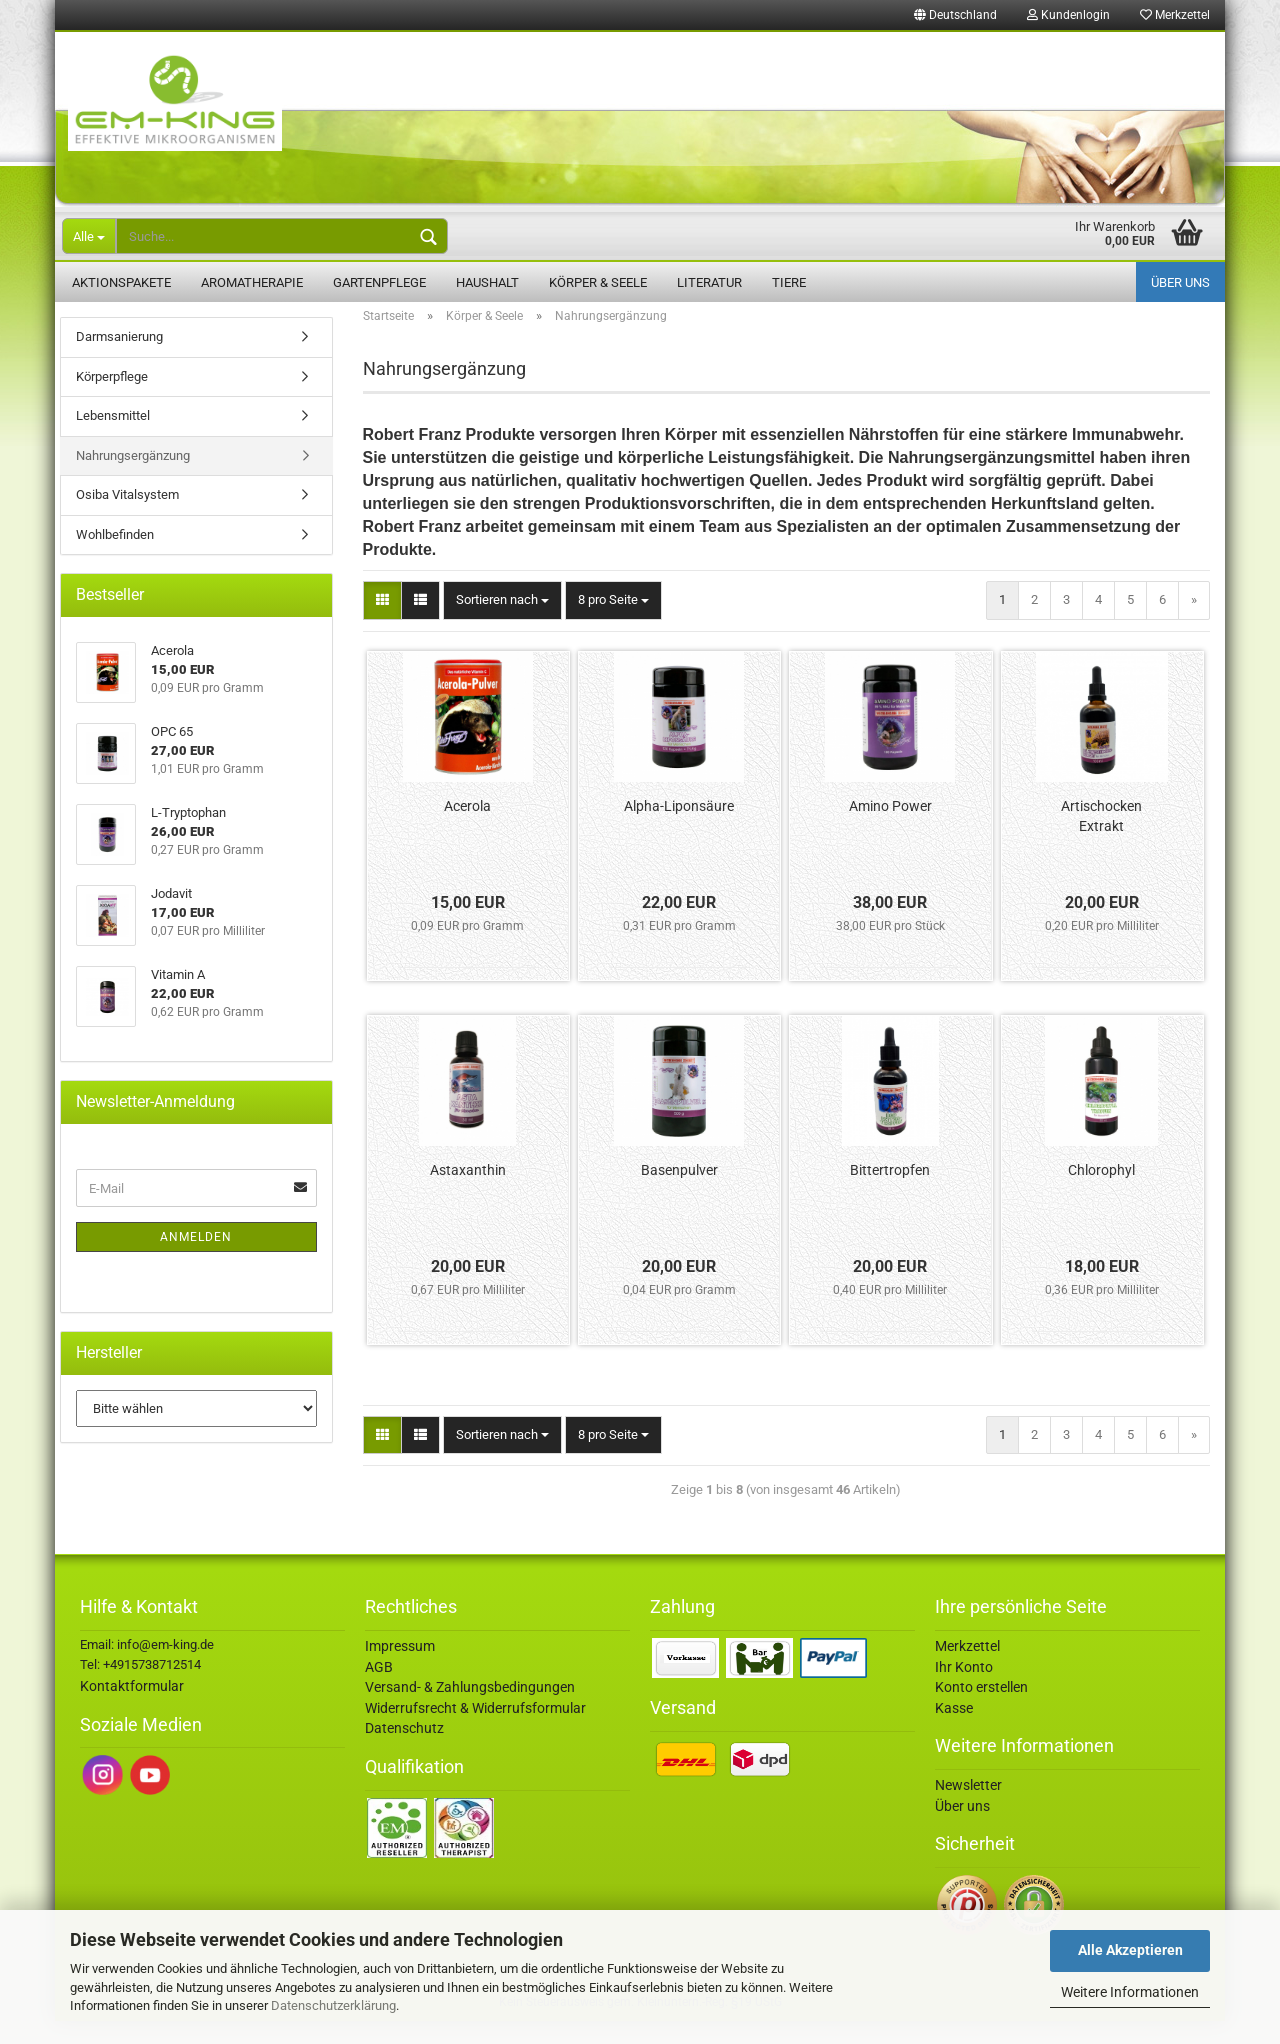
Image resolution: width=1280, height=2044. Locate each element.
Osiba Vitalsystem (127, 517)
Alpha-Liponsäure (679, 829)
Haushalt (487, 282)
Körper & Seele (598, 282)
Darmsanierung (119, 359)
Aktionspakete (121, 282)
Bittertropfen (890, 1193)
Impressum (400, 1669)
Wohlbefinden (115, 557)
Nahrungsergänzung (133, 478)
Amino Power (890, 829)
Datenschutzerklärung (333, 2005)
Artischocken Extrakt (1101, 839)
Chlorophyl (1101, 1193)
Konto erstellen (981, 1710)
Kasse (954, 1731)
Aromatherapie (252, 282)
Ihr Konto (964, 1690)
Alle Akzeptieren (1130, 1950)
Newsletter (968, 1808)
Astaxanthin (468, 1193)
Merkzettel (1175, 15)
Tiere (789, 282)
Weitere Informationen (1130, 1992)
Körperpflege (112, 399)
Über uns (1180, 282)
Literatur (709, 282)
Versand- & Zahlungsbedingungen (470, 1710)
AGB (379, 1690)
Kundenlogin (1068, 15)
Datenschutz (404, 1751)
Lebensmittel (113, 438)
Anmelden (196, 1260)
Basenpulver (679, 1193)
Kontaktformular (132, 1709)
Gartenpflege (379, 282)
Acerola (467, 829)
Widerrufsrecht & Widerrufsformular (475, 1731)
